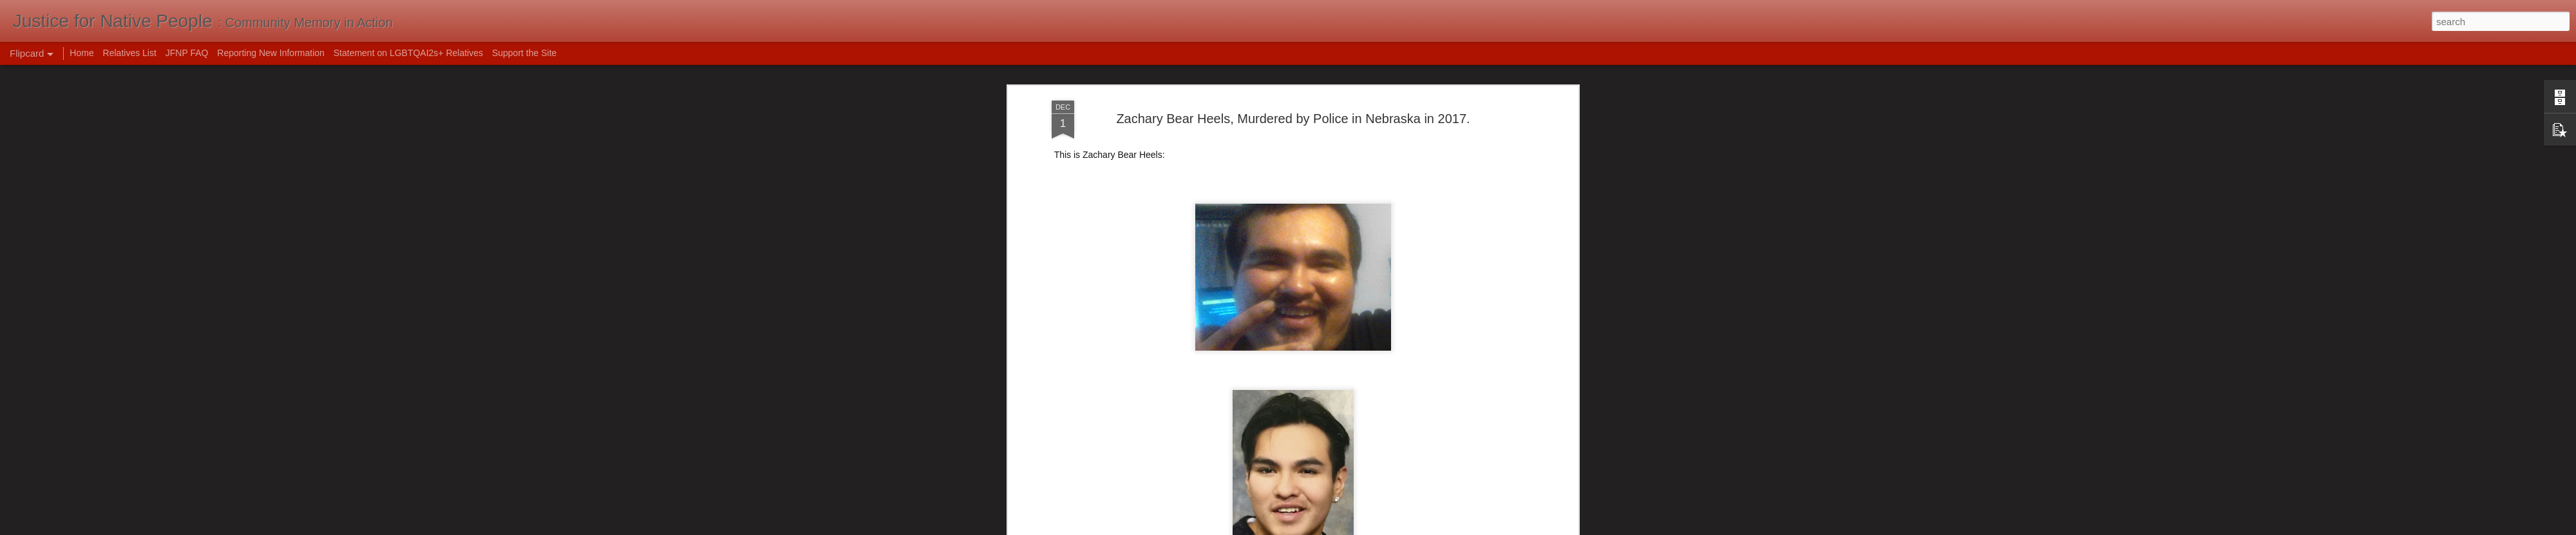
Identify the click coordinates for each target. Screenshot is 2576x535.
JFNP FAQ (187, 53)
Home (81, 53)
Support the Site (524, 53)
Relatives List (129, 53)
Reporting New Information (271, 53)
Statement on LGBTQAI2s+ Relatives (408, 53)
